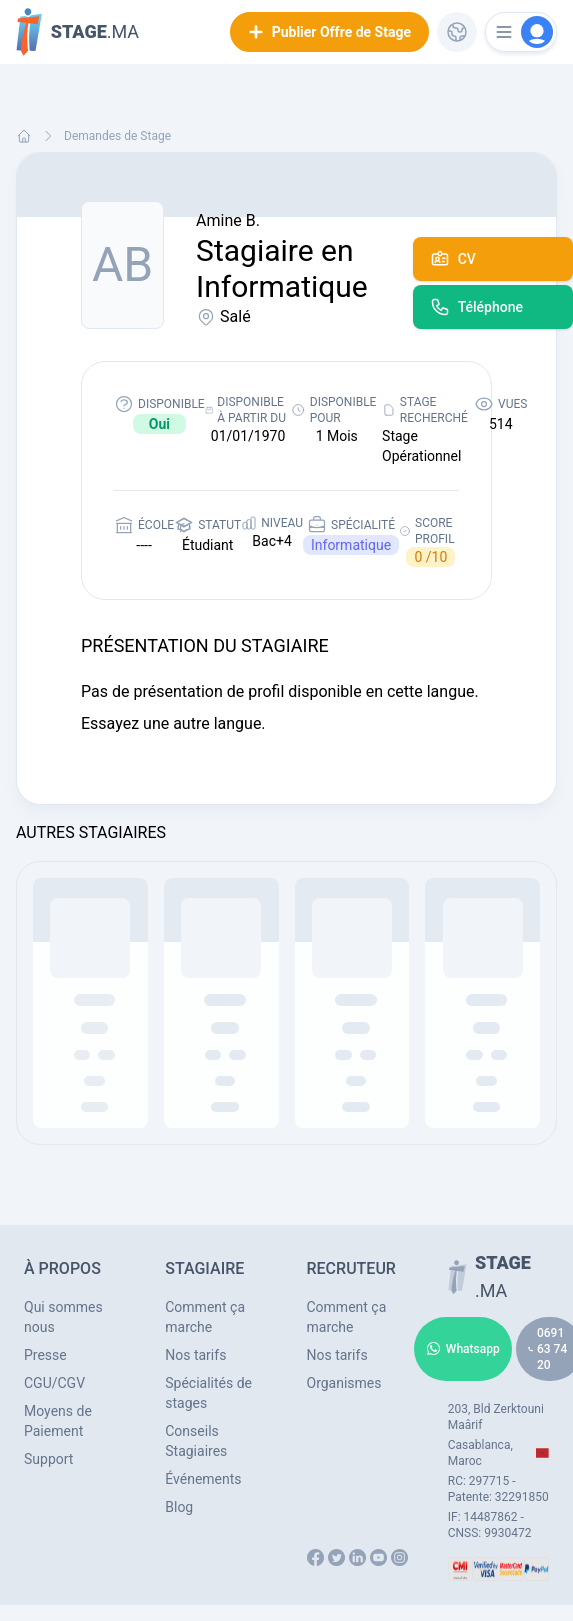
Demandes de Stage (117, 136)
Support (48, 1459)
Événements (203, 1479)
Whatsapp (463, 1349)
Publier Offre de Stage (329, 32)
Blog (179, 1507)
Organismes (344, 1383)
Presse (45, 1355)
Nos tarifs (195, 1355)
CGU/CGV (54, 1383)
